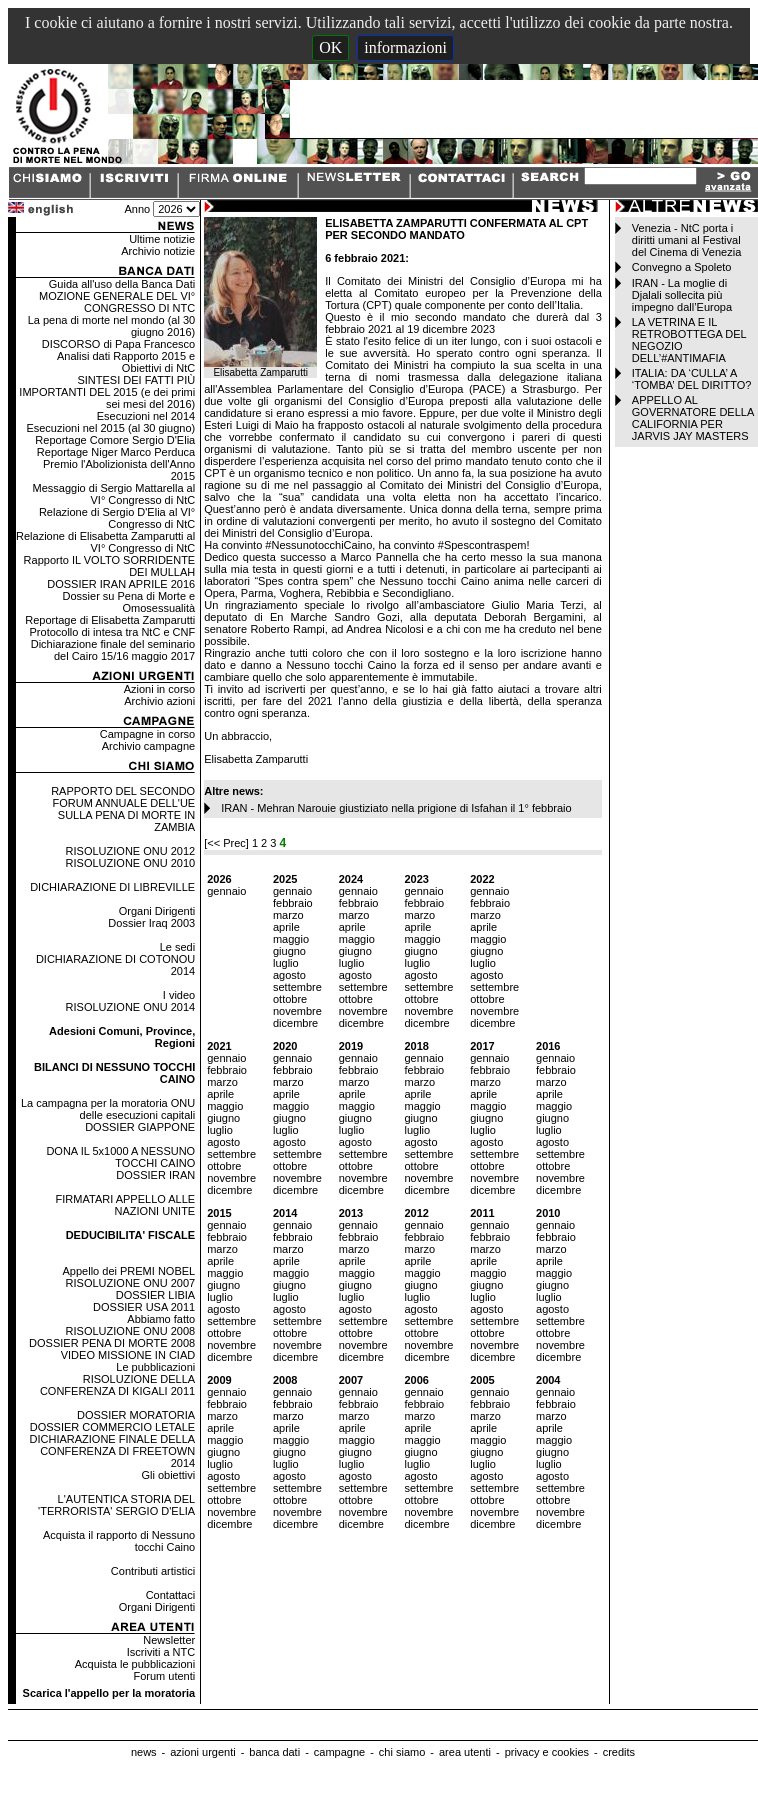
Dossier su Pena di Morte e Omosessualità (129, 602)
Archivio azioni (159, 701)
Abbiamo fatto (161, 1319)
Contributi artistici (153, 1571)
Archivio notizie (158, 251)
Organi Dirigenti (157, 911)
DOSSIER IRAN (155, 1175)
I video (179, 995)
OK (330, 47)
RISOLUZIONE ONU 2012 (131, 851)
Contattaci (171, 1595)
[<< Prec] (228, 843)
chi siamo (402, 1752)
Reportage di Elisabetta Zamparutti (110, 620)
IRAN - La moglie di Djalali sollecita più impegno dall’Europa (682, 295)
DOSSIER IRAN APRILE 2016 (121, 584)
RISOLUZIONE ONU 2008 (131, 1331)
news (144, 1752)
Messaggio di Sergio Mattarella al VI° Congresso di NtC (114, 494)
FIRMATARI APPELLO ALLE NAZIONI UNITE (126, 1205)
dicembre (295, 1023)
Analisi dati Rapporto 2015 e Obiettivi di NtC (126, 362)
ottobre (290, 999)
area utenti (465, 1752)
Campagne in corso (147, 734)
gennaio (226, 891)
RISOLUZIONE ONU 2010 (131, 863)
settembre (297, 987)
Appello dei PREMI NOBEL (129, 1271)
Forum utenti (164, 1676)
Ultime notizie (162, 239)
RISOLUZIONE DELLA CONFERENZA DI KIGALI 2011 (117, 1385)
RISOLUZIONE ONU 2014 (131, 1007)
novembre (297, 1011)
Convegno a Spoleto (682, 267)
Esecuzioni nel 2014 (146, 416)
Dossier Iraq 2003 (151, 923)
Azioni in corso (160, 689)
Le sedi (177, 947)
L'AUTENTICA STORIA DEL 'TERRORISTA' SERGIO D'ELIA (116, 1505)
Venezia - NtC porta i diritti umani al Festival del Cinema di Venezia (686, 240)
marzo (288, 915)
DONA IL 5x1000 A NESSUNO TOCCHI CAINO (120, 1157)
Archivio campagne (149, 746)
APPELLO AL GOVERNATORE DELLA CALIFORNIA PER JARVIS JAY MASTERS (693, 418)
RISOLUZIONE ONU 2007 (131, 1283)
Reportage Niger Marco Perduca (116, 452)
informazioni (405, 47)
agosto (289, 975)
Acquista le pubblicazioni (135, 1664)
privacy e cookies (547, 1752)
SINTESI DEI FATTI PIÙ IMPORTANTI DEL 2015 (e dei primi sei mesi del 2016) (107, 392)
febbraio (293, 903)
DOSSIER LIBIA (155, 1295)
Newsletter (169, 1640)
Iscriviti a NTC (161, 1652)
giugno (289, 951)
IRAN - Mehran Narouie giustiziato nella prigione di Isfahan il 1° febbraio (396, 808)
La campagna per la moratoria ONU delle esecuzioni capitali (108, 1109)
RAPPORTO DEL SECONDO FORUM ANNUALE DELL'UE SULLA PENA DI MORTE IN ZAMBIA (123, 809)
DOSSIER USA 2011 (144, 1307)
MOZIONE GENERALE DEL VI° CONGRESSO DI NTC (117, 302)
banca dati (274, 1752)
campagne (339, 1752)
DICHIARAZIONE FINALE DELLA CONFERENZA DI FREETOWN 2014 (113, 1451)
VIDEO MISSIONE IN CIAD (128, 1355)
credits (619, 1752)
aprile (286, 927)
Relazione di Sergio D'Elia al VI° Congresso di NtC (117, 518)
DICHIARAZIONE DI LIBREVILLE (112, 887)
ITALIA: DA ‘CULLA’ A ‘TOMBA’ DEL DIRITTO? (692, 379)
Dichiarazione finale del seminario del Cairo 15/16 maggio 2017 (113, 650)
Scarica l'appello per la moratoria (109, 1693)
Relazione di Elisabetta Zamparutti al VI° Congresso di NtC (105, 542)
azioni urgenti (202, 1752)
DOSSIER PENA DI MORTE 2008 (112, 1343)
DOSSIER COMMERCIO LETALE (112, 1427)
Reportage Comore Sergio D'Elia (115, 440)
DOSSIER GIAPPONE (140, 1127)
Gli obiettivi (168, 1475)
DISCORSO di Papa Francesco (118, 344)
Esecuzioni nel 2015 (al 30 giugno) (110, 428)
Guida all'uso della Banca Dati (122, 284)
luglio (286, 963)
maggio (291, 939)
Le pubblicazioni (155, 1367)
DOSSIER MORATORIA (136, 1415)
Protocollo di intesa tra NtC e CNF (113, 632)
